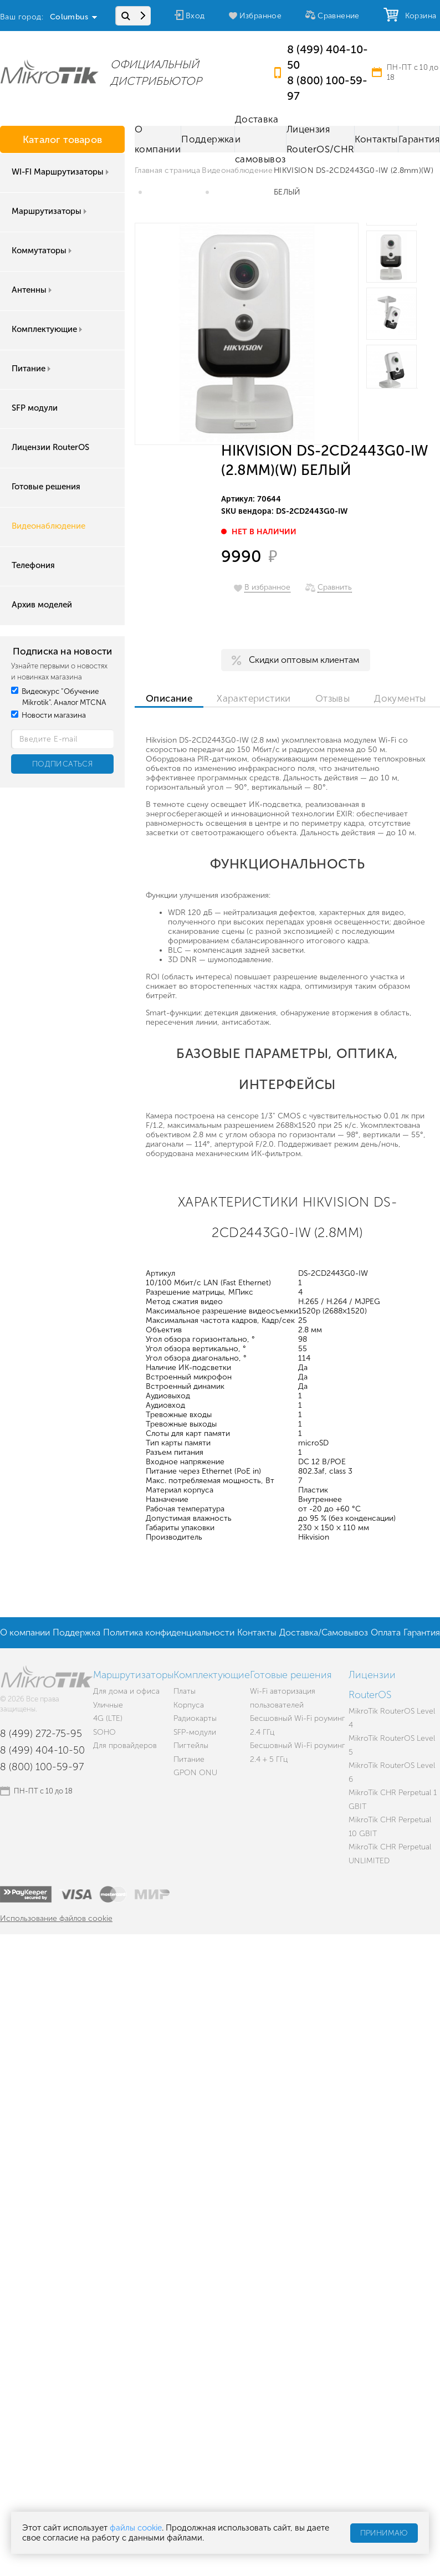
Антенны (33, 290)
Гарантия (418, 139)
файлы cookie (136, 2528)
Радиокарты (195, 1718)
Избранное (260, 16)
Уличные (108, 1705)
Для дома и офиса (126, 1691)
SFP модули (35, 408)
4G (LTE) (107, 1718)
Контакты (376, 139)
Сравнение (339, 16)
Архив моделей (42, 605)
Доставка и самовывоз (260, 139)
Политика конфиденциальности (168, 1632)
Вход (195, 16)
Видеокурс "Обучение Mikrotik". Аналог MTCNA (58, 697)
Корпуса (188, 1705)
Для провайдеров (125, 1745)
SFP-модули (194, 1732)
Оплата (386, 1632)
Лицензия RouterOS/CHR (320, 139)
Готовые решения (46, 487)
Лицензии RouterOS (50, 447)
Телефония (33, 565)
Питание (32, 369)
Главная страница (167, 170)
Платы (184, 1691)
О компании (158, 139)
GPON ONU (195, 1772)
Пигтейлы (190, 1745)
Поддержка (207, 139)
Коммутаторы (43, 250)
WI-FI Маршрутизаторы (61, 172)
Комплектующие (48, 329)
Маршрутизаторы (50, 211)
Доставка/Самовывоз (323, 1632)
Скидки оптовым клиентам (304, 660)
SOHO (104, 1732)
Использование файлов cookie (56, 1918)
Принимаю (384, 2533)
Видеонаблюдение (48, 526)
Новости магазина (48, 715)
